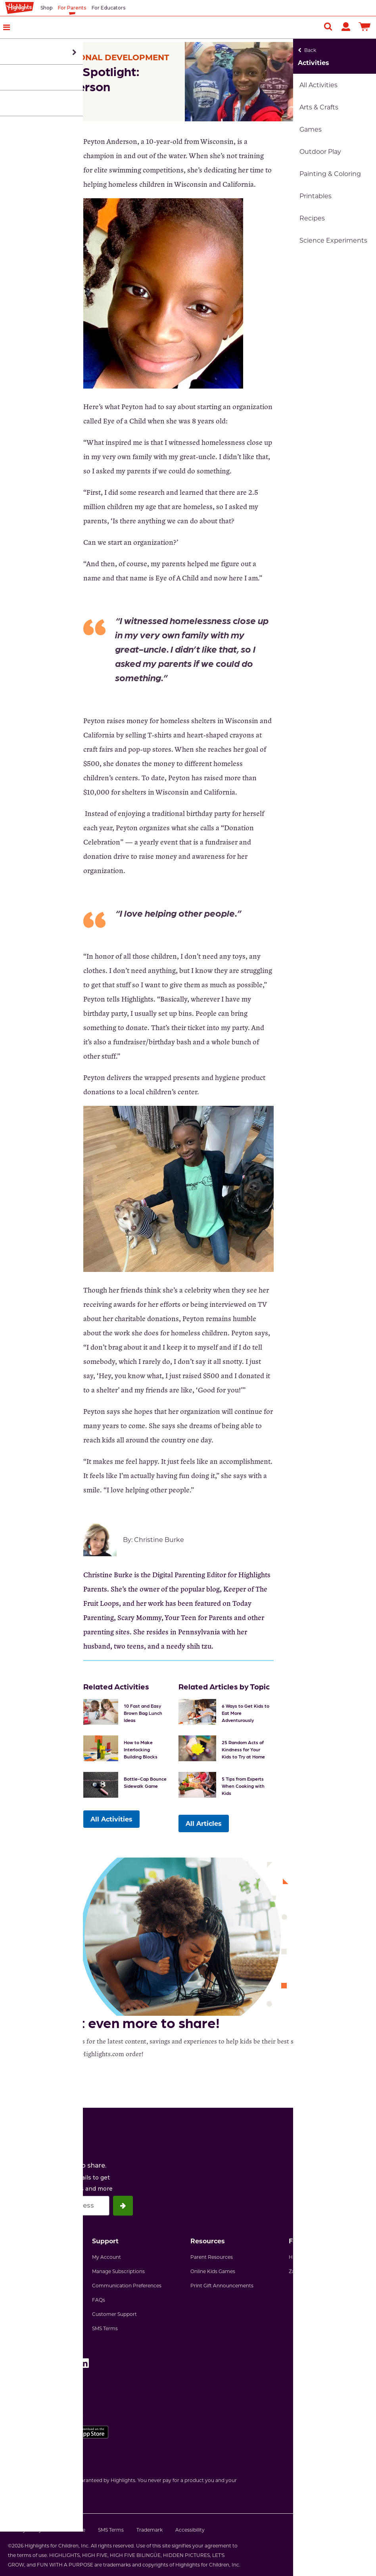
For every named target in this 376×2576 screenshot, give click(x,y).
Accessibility (190, 2528)
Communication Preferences (126, 2284)
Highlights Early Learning (319, 2255)
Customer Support (114, 2312)
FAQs (98, 2298)
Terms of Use (69, 2528)
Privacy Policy (25, 2528)
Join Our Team (25, 2284)
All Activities (111, 1817)
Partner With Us (27, 2298)
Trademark (149, 2528)
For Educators (108, 8)
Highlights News (27, 2312)
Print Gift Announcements (221, 2284)
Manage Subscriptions (118, 2269)
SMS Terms (105, 2326)
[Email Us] (350, 159)
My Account (106, 2255)
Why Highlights (26, 2255)
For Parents (72, 8)
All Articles (204, 1823)
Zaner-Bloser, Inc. (310, 2269)
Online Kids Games (212, 2269)
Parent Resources (211, 2255)
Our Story (19, 2269)
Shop (46, 8)
